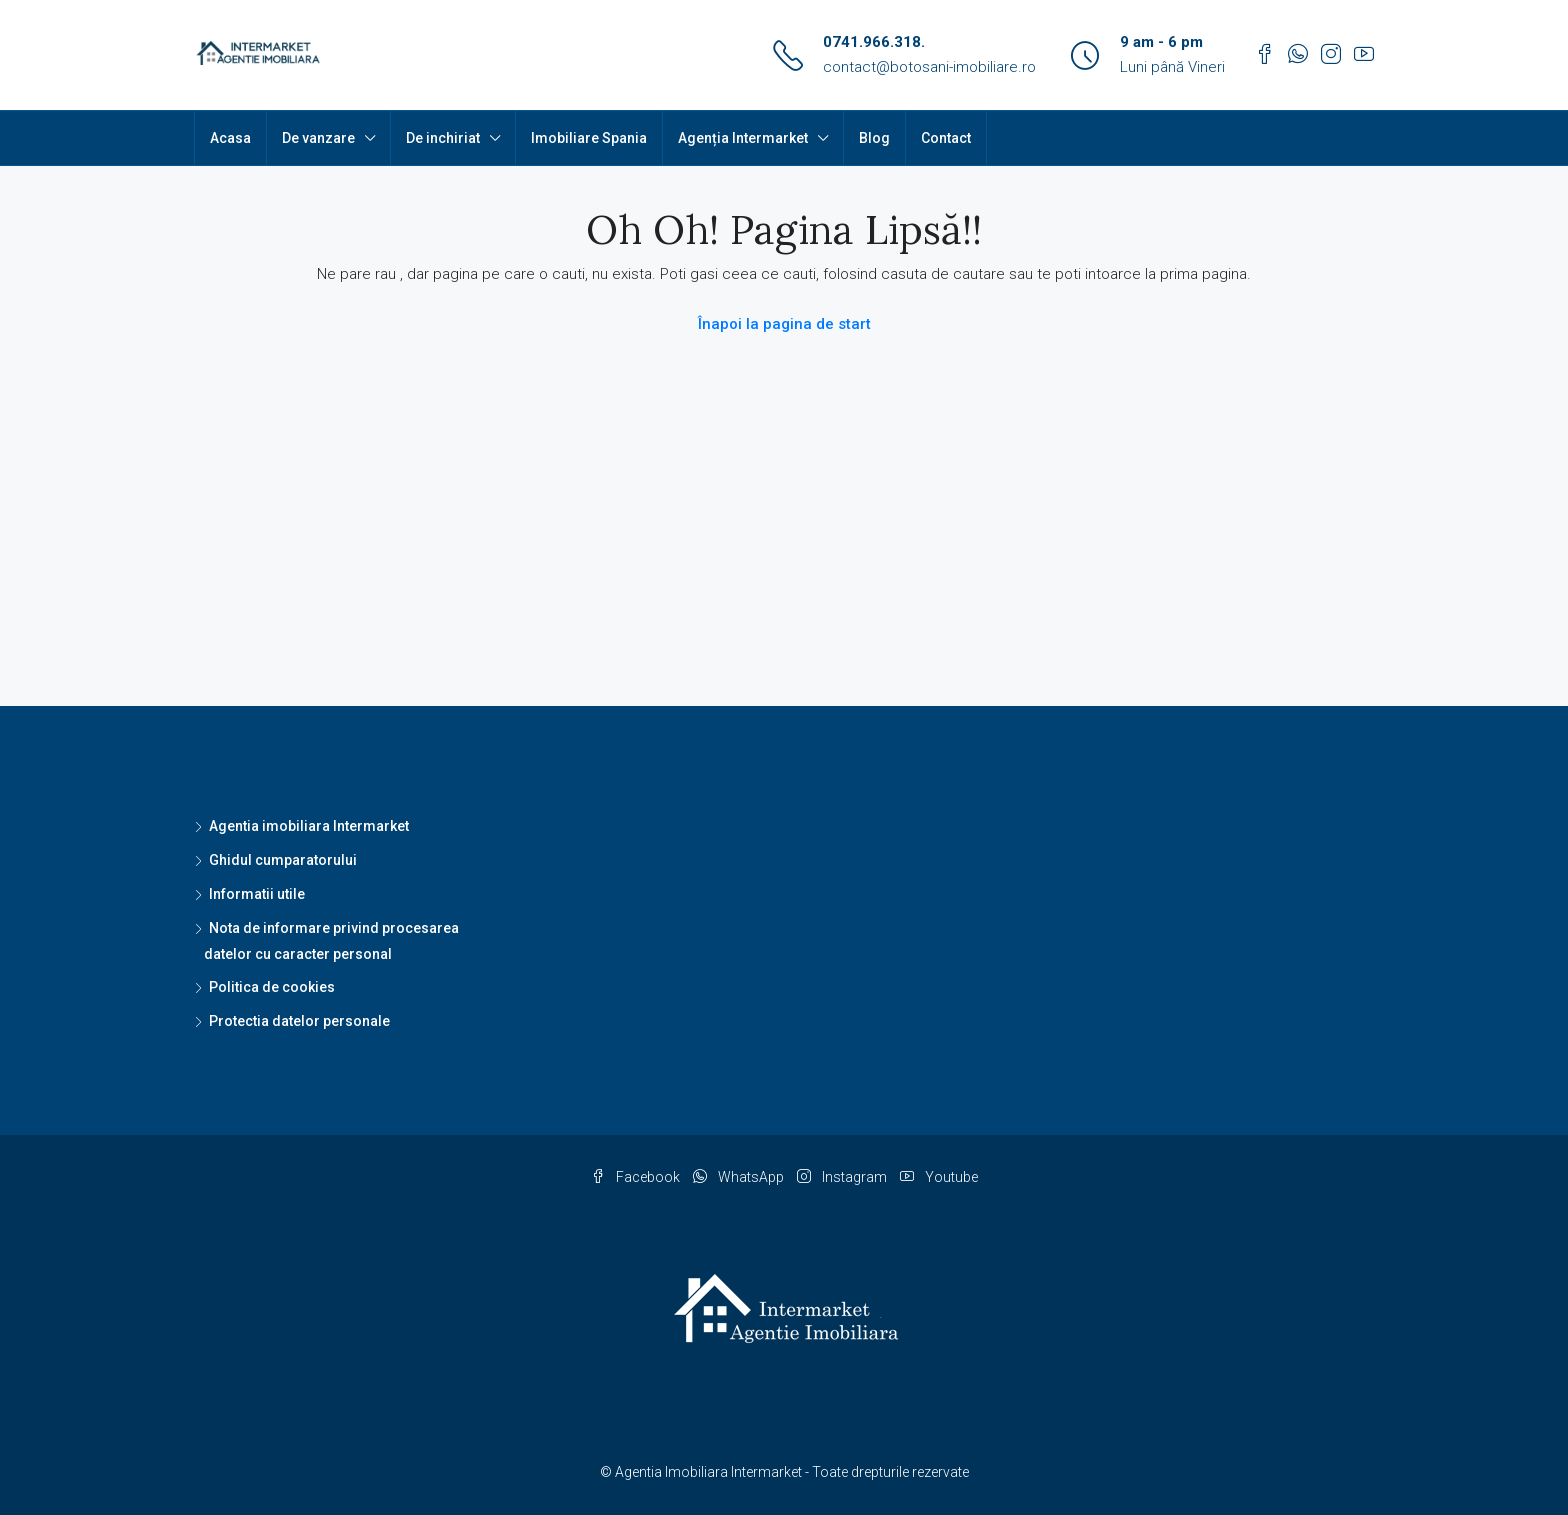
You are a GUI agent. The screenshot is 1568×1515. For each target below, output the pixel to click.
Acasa (230, 138)
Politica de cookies (272, 987)
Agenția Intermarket (743, 138)
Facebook (637, 1177)
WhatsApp (740, 1177)
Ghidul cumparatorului (283, 860)
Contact (946, 138)
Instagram (843, 1177)
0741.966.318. (874, 42)
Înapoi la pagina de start (784, 324)
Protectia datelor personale (299, 1021)
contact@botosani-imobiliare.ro (929, 67)
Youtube (939, 1177)
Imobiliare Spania (589, 138)
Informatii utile (257, 894)
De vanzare (318, 138)
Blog (874, 138)
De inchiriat (443, 138)
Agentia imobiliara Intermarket (309, 826)
